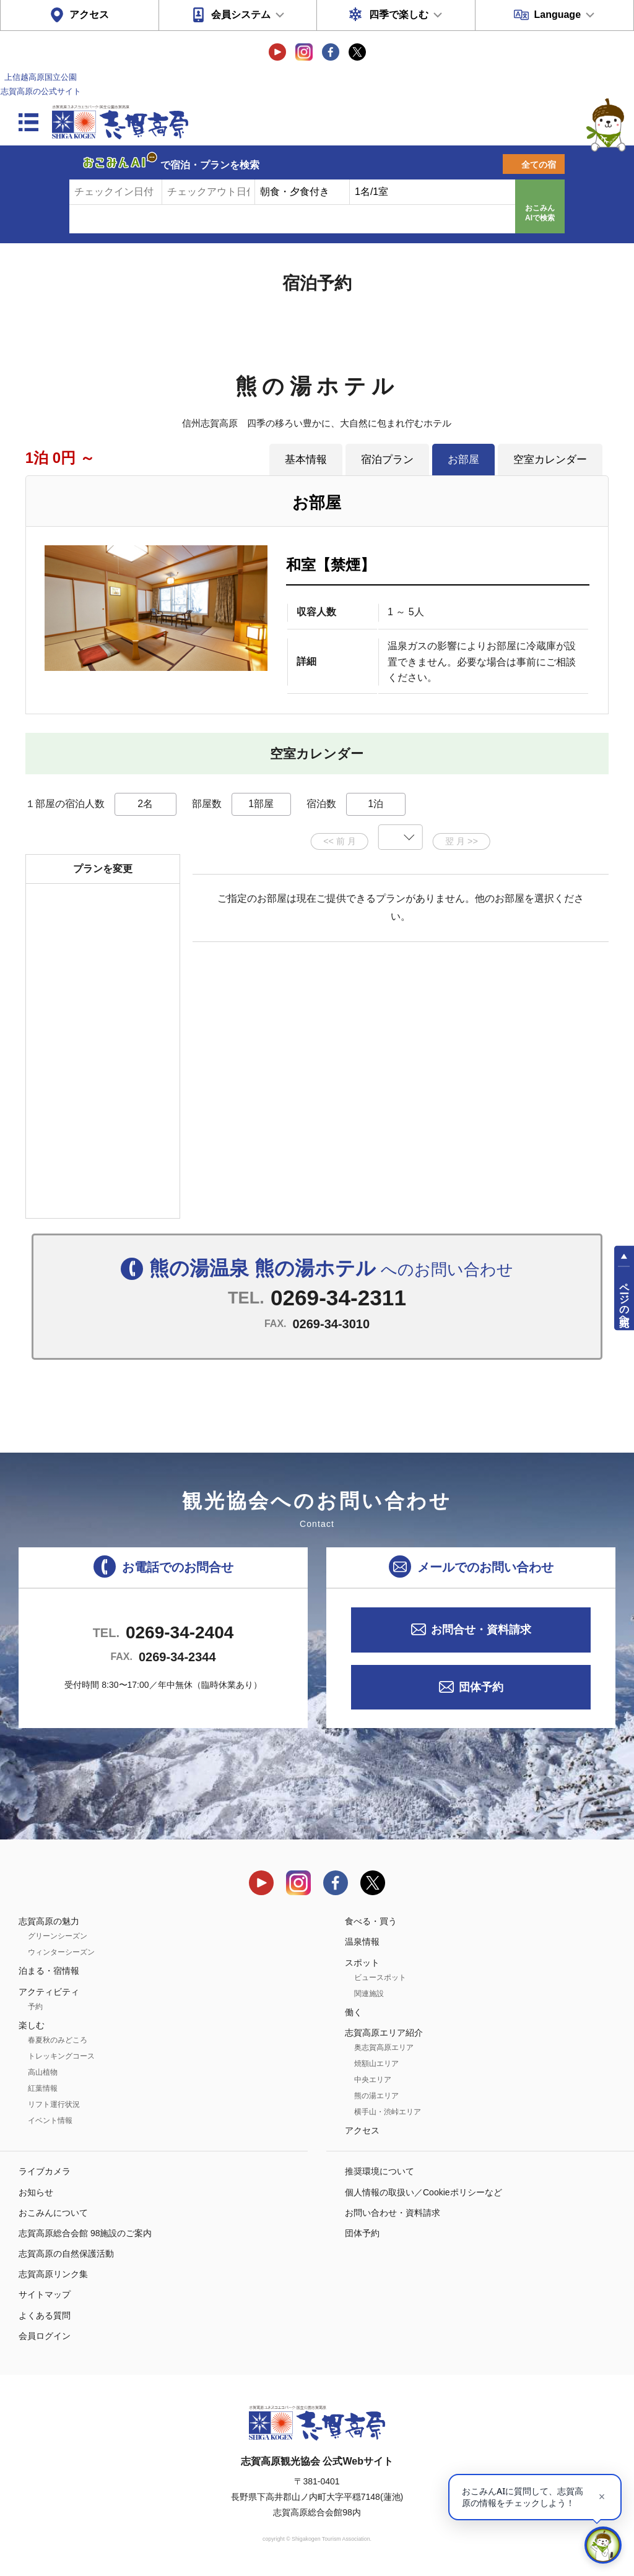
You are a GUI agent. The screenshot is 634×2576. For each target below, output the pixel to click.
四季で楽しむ (398, 14)
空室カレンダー (550, 459)
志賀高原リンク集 (53, 2274)
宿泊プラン (387, 459)
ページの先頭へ (624, 1299)
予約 (35, 2006)
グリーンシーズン (57, 1936)
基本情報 (306, 459)
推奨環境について (379, 2171)
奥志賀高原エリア (384, 2047)
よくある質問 (45, 2315)
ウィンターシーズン (61, 1952)
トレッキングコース (61, 2056)
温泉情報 (362, 1942)
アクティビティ (49, 1992)
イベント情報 (50, 2120)
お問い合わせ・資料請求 (392, 2213)
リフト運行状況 (54, 2104)
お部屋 (463, 459)
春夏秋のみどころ (57, 2040)
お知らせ (36, 2192)
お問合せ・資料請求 (481, 1629)
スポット (362, 1963)
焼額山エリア (376, 2063)
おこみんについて (53, 2213)
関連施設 (369, 1993)
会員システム (241, 14)
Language (557, 14)
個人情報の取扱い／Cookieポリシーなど (423, 2192)
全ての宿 (538, 165)
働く (353, 2012)
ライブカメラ (45, 2171)
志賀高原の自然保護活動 (66, 2253)
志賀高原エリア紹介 (384, 2033)
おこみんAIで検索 (540, 213)
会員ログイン (45, 2336)
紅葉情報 (43, 2088)
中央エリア (372, 2079)
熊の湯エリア (376, 2095)
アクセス (89, 14)
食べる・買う (371, 1921)
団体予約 (481, 1687)
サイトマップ (45, 2294)
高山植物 (43, 2072)
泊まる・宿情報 (49, 1971)
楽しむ (32, 2025)
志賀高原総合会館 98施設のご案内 (85, 2233)
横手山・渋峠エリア (387, 2111)
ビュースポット (380, 1977)
